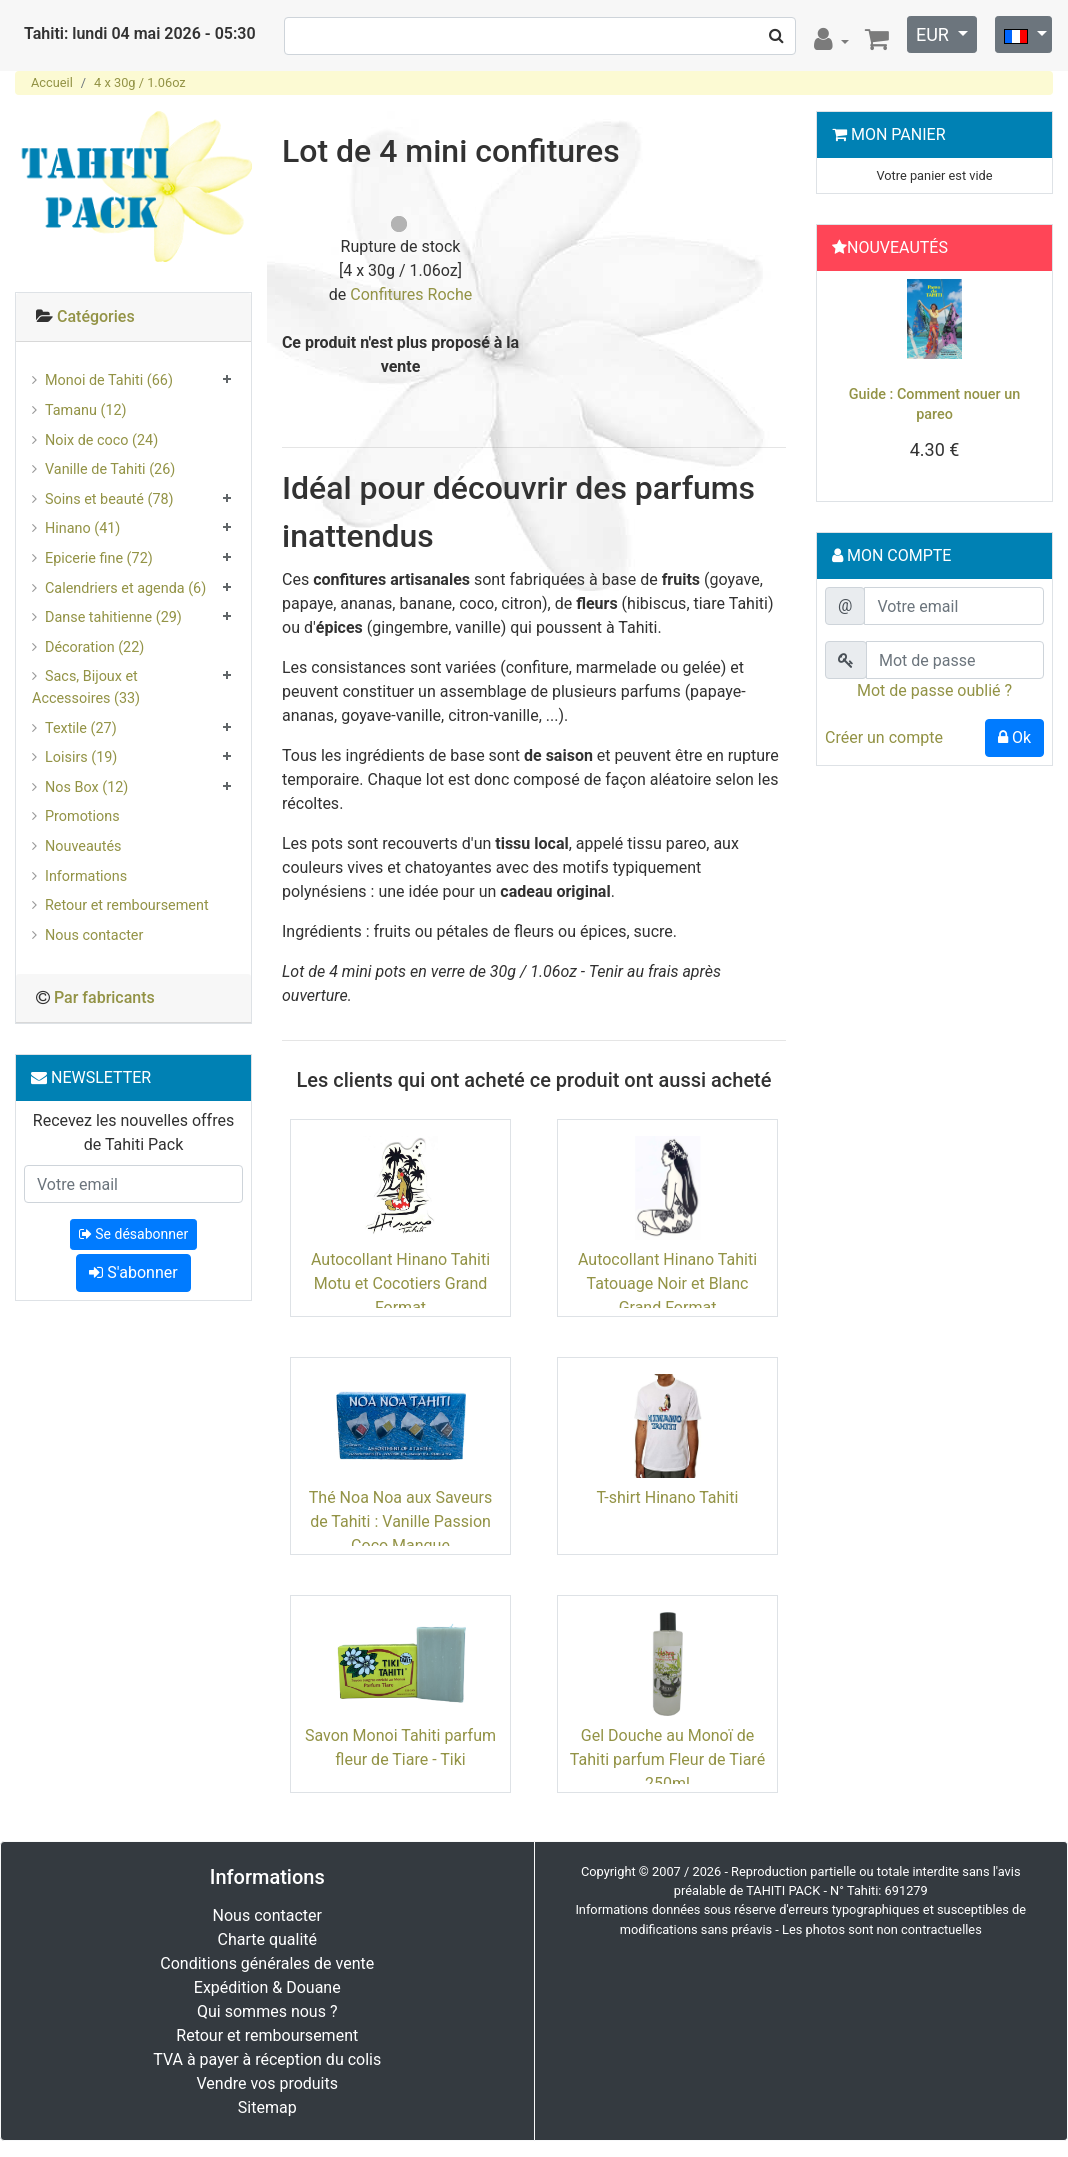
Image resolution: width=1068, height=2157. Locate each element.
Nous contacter (94, 935)
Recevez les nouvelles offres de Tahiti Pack (133, 1132)
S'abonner (133, 1272)
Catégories (96, 316)
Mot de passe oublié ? (934, 690)
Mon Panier (898, 134)
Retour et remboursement (127, 905)
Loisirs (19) (81, 757)
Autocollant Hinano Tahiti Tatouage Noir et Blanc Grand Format (667, 1283)
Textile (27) (81, 728)
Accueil (52, 82)
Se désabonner (133, 1234)
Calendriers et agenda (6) (125, 588)
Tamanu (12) (86, 410)
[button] (841, 391)
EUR (934, 34)
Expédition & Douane (267, 1987)
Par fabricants (104, 997)
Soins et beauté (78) (109, 499)
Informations (86, 876)
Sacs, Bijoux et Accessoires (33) (86, 687)
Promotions (82, 816)
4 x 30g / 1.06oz (140, 82)
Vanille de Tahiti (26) (110, 469)
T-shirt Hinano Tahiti (668, 1497)
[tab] (133, 317)
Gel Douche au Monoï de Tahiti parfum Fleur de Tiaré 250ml (667, 1759)
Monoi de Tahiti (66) (109, 380)
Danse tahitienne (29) (113, 617)
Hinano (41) (82, 528)
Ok (1014, 737)
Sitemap (267, 2107)
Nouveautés (83, 846)
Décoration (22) (94, 647)
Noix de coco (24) (101, 440)
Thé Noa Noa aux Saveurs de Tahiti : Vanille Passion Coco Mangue (400, 1521)
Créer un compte (884, 737)
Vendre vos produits (268, 2083)
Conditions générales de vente (267, 1963)
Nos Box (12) (86, 787)
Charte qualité (267, 1939)
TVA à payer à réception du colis (267, 2059)
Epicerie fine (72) (99, 558)
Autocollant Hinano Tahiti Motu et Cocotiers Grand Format (400, 1283)
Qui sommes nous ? (267, 2011)
